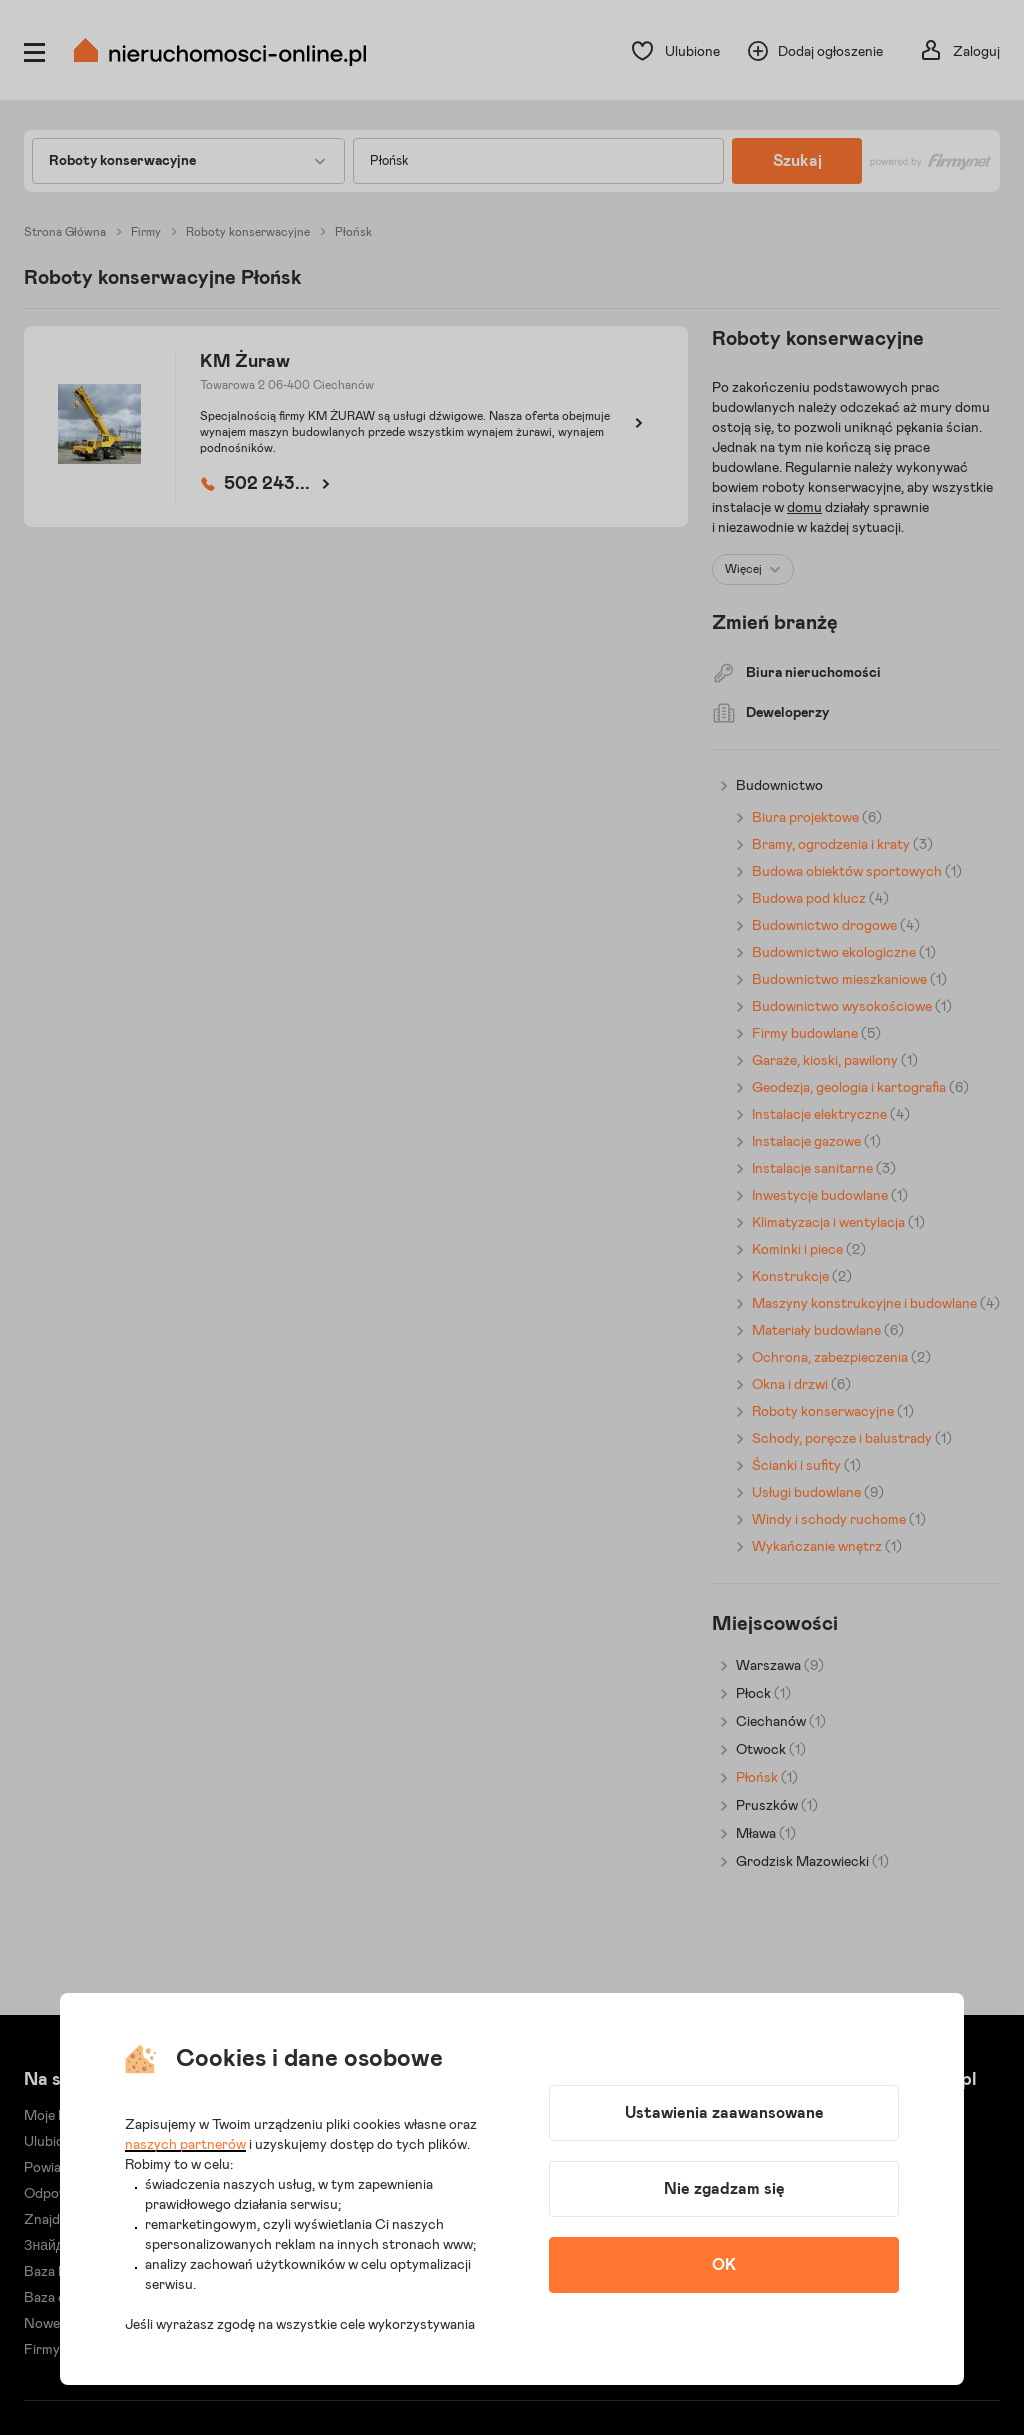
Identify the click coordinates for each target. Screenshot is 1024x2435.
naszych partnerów (185, 2145)
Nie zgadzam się (724, 2189)
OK (724, 2265)
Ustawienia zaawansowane (724, 2113)
